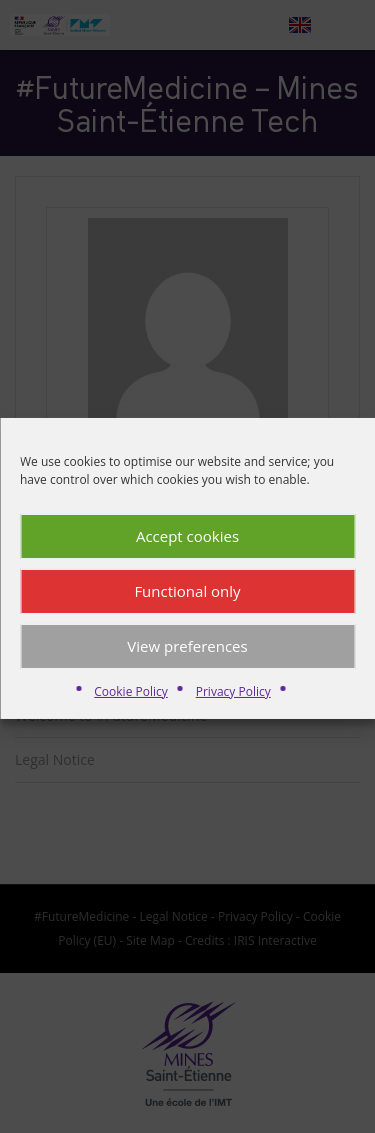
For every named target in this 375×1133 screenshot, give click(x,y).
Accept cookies (187, 546)
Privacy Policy (233, 701)
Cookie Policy (130, 701)
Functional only (187, 601)
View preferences (187, 656)
